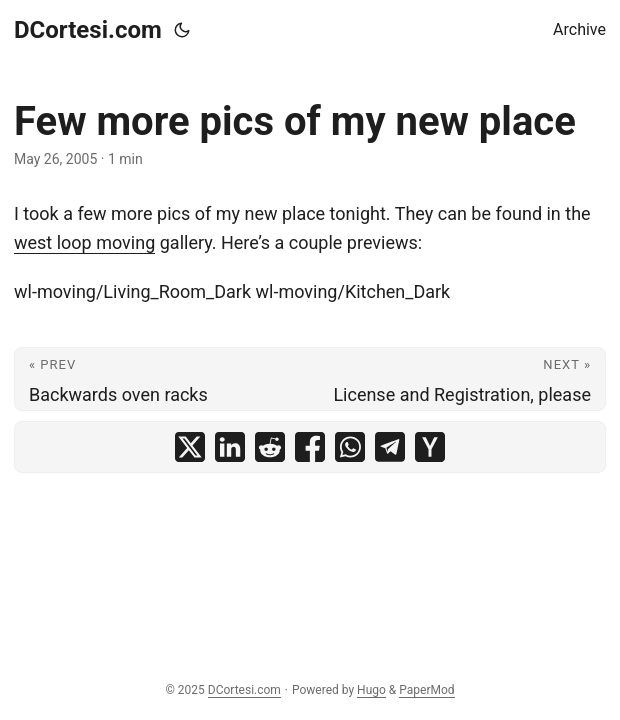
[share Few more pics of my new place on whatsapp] (350, 447)
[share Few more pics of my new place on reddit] (270, 447)
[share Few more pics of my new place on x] (190, 447)
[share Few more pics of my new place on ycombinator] (430, 447)
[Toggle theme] (182, 30)
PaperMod (426, 690)
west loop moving (84, 242)
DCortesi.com (88, 30)
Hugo (371, 690)
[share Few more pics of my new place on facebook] (310, 447)
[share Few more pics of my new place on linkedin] (230, 447)
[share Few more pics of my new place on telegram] (390, 447)
